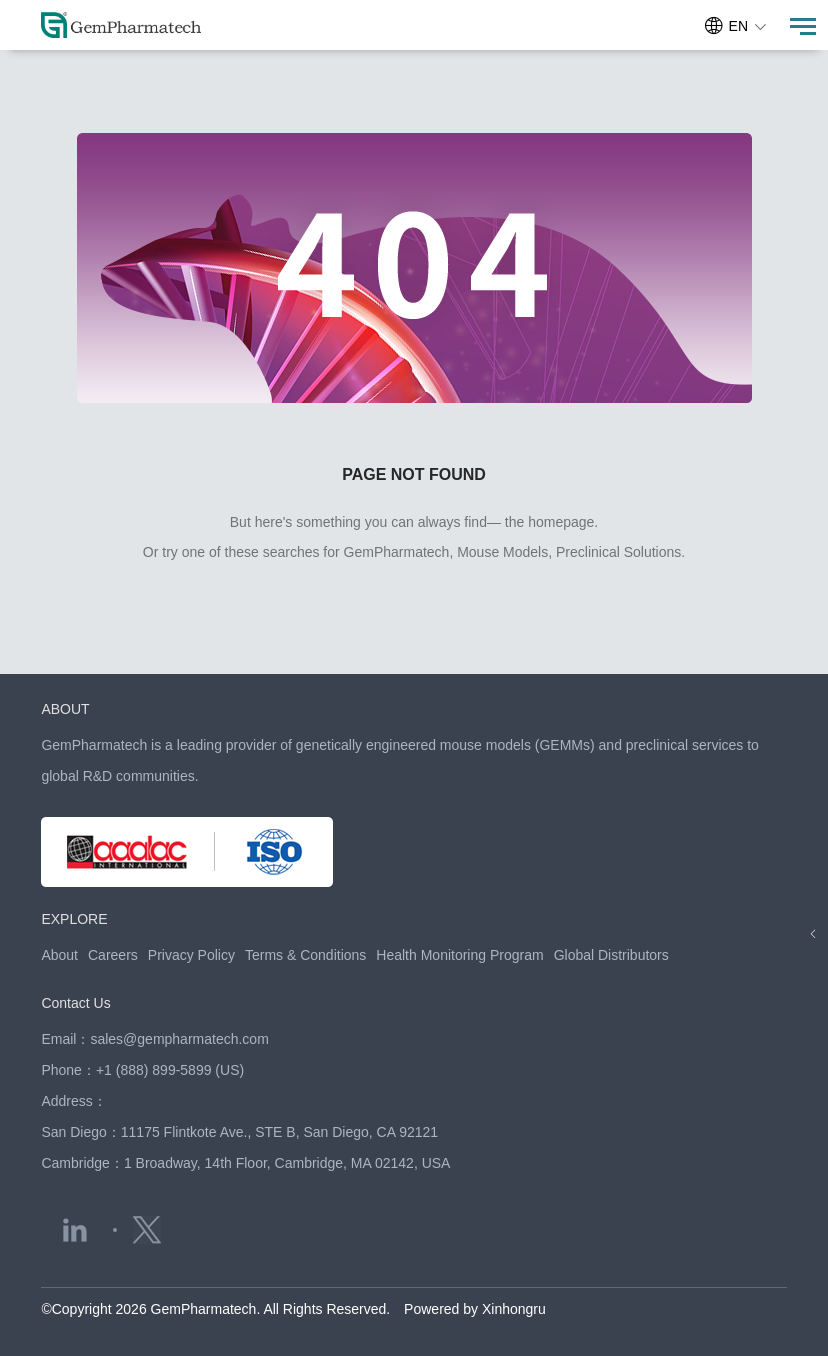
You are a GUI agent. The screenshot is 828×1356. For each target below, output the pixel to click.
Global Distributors (611, 955)
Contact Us (75, 1003)
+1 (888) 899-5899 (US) (170, 1070)
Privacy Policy (191, 955)
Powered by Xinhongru (475, 1309)
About (59, 955)
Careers (113, 955)
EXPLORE (74, 919)
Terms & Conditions (305, 955)
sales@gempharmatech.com (179, 1039)
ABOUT (65, 709)
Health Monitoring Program (459, 955)
